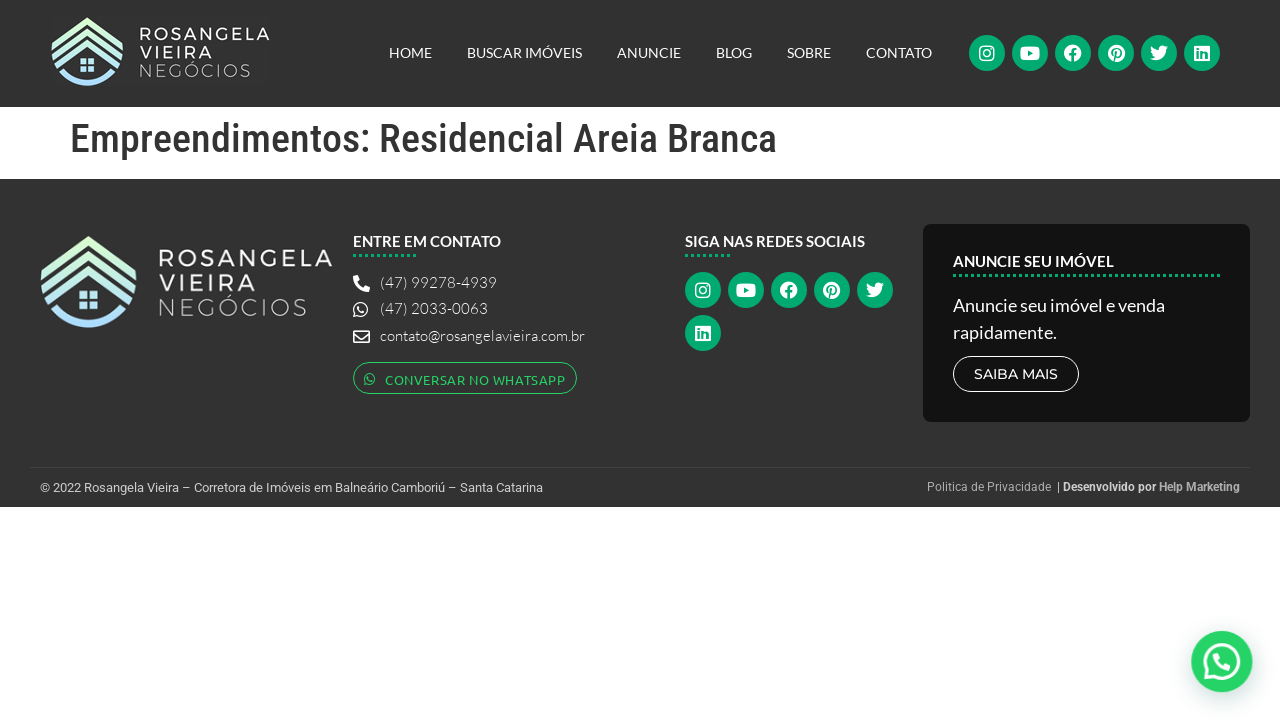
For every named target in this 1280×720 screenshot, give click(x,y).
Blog (734, 52)
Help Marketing (1199, 487)
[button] (1221, 659)
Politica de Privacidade (989, 487)
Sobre (809, 52)
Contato (899, 52)
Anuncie (649, 52)
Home (410, 52)
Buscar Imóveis (524, 52)
